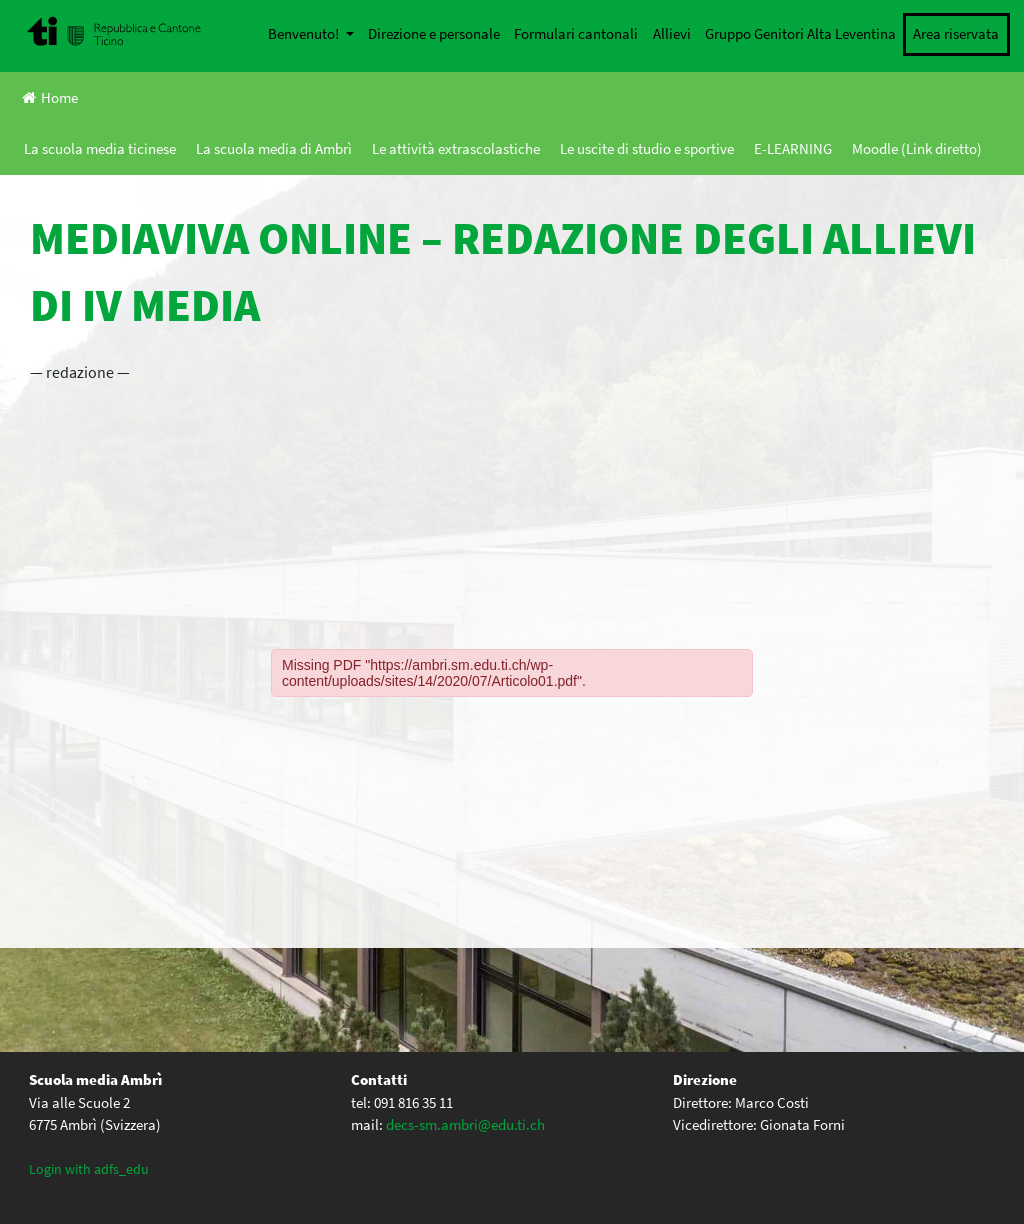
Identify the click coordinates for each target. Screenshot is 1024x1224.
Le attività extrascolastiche (456, 148)
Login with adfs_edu (89, 1169)
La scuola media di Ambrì (274, 148)
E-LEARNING (793, 148)
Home (50, 97)
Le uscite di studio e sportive (647, 148)
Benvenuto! (305, 33)
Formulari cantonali (576, 33)
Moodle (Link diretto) (917, 148)
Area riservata (956, 33)
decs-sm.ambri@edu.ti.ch (465, 1124)
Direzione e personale (434, 33)
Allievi (672, 33)
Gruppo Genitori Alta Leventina (800, 33)
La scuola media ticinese (100, 148)
